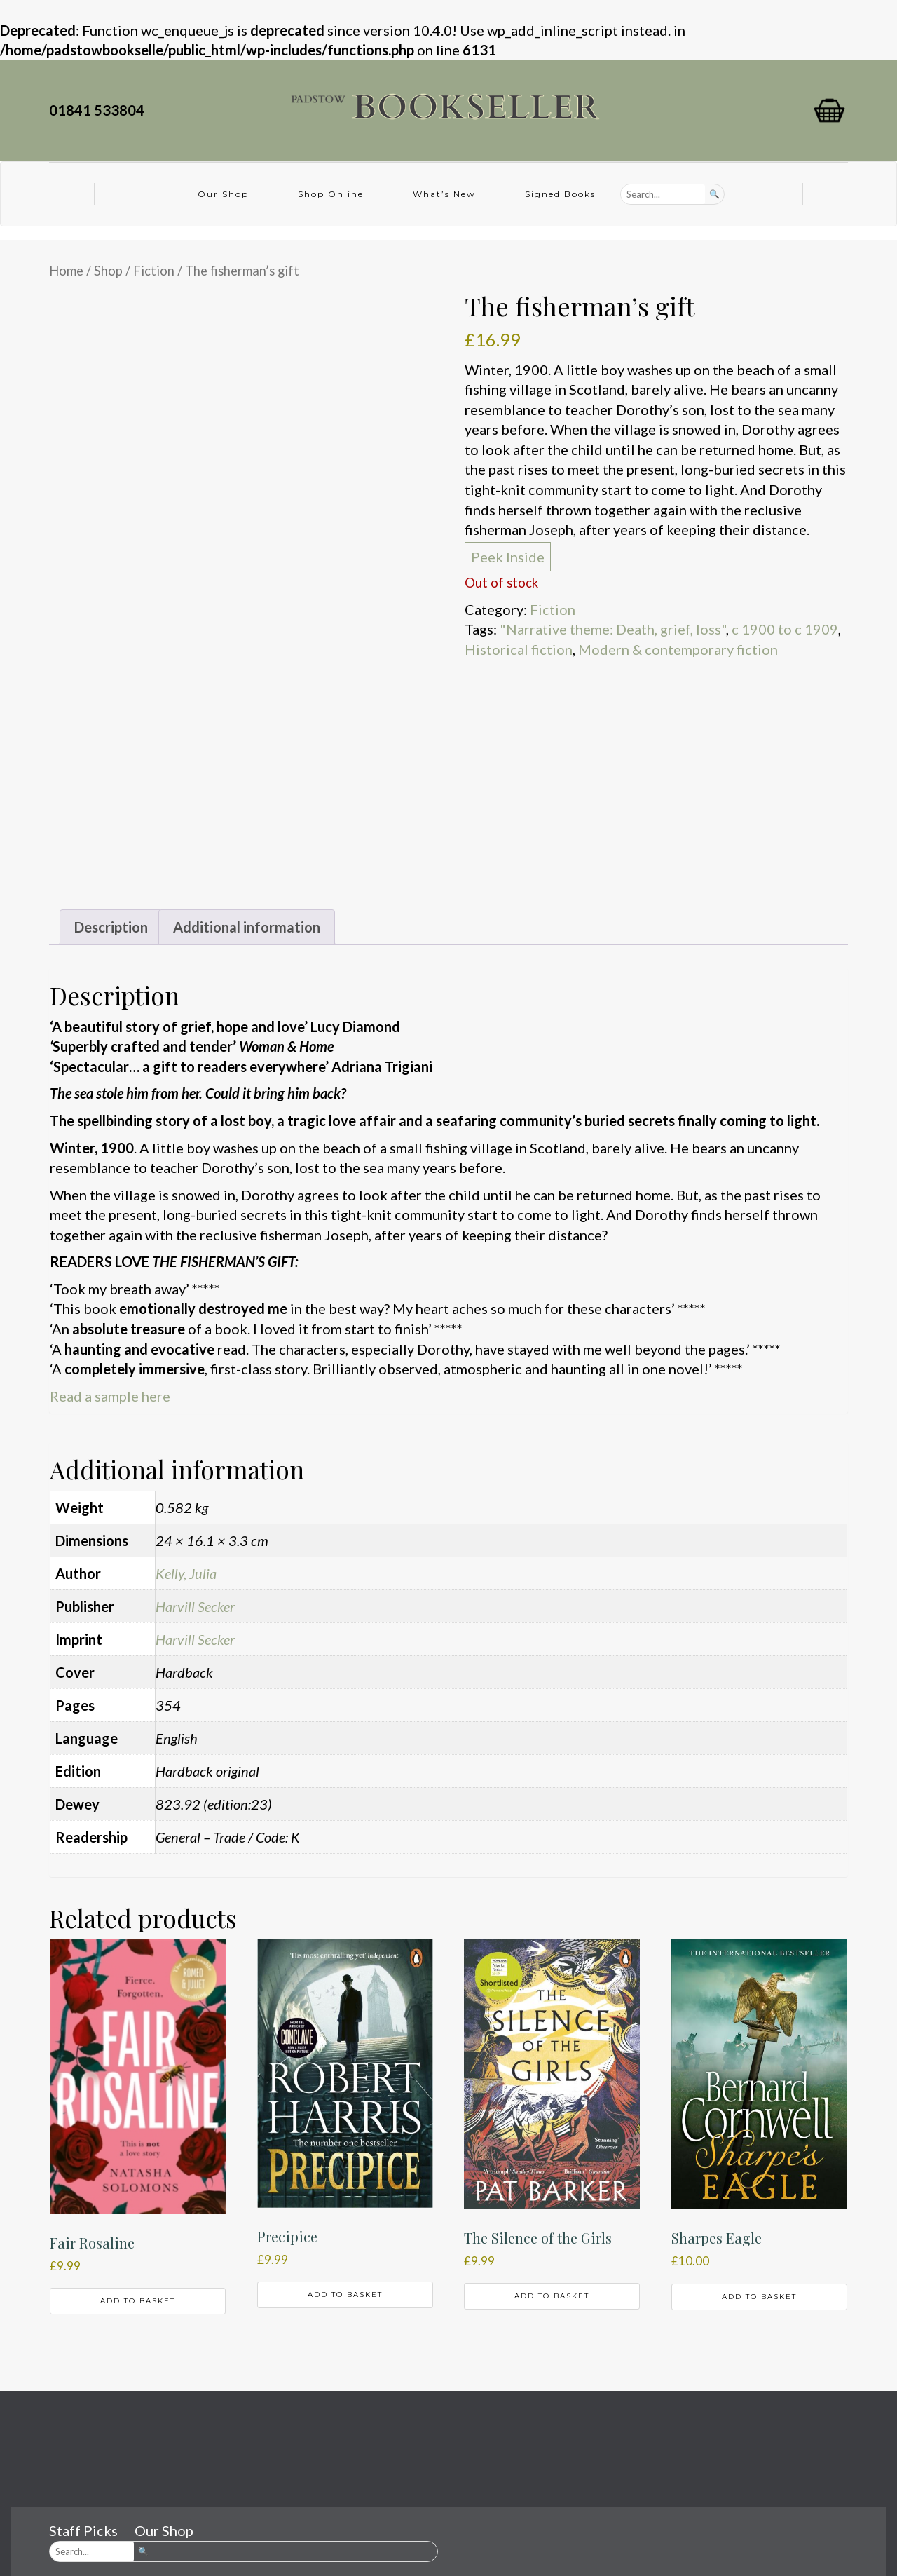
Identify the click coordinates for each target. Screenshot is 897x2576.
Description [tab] (111, 926)
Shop (108, 270)
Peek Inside (508, 556)
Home (66, 270)
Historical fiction (519, 649)
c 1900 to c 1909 (785, 629)
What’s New (444, 194)
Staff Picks (83, 2530)
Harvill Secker (195, 1606)
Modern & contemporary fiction (678, 649)
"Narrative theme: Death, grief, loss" (613, 629)
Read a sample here (110, 1396)
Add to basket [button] (137, 2300)
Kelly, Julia (186, 1573)
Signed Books (560, 194)
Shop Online (331, 194)
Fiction (153, 270)
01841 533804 (99, 110)
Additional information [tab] (246, 926)
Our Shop (223, 194)
